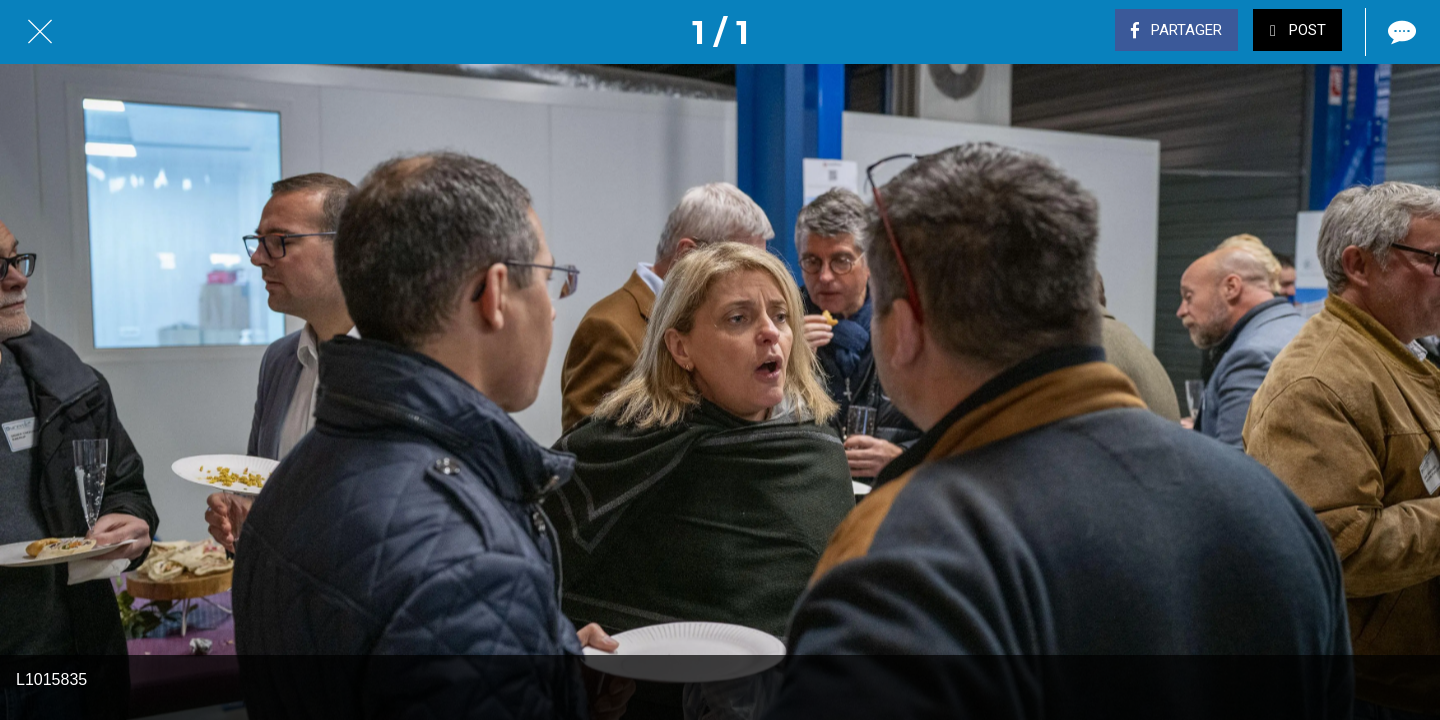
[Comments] (1400, 32)
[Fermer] (40, 32)
